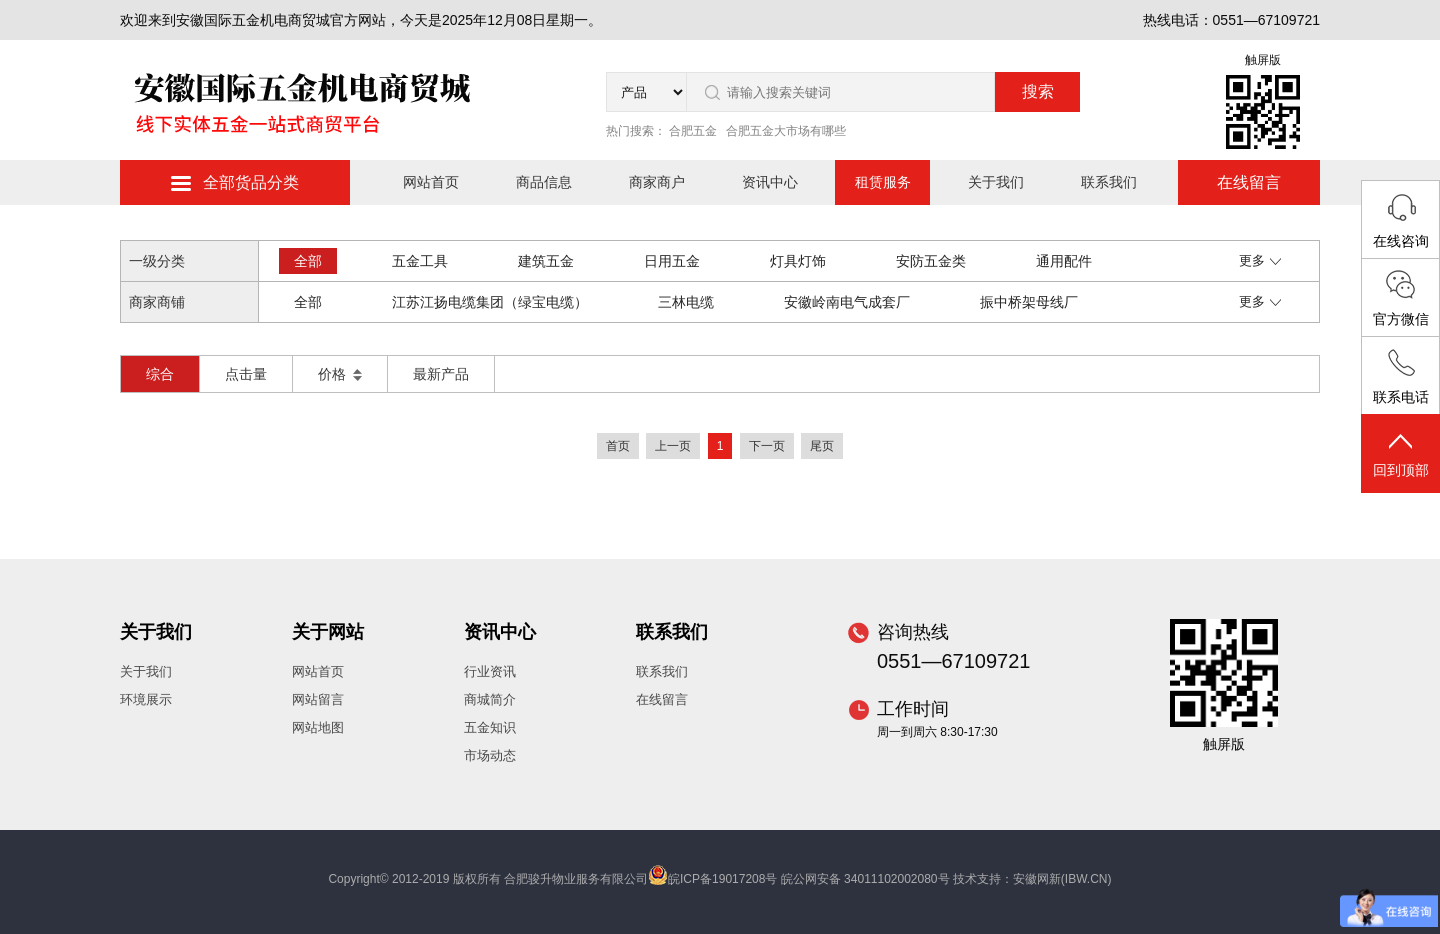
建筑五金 (546, 261)
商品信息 (544, 182)
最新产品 (441, 374)
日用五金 (672, 261)
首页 (618, 446)
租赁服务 (883, 182)
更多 (1260, 260)
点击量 (246, 374)
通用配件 (1064, 261)
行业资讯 (490, 671)
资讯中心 (770, 182)
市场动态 (490, 755)
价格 (340, 374)
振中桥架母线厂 (1029, 302)
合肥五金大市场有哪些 (786, 131)
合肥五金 (693, 131)
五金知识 (490, 727)
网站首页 (431, 182)
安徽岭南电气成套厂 (847, 302)
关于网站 (328, 632)
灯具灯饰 (798, 261)
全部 (308, 261)
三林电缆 (686, 302)
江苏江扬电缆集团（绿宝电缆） (490, 302)
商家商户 (657, 182)
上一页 (673, 446)
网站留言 (318, 699)
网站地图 (318, 727)
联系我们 (1109, 182)
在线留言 (1249, 182)
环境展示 (146, 699)
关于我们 (996, 182)
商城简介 (490, 699)
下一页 (767, 446)
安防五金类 (931, 261)
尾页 (822, 446)
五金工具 (420, 261)
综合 (160, 374)
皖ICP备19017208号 (722, 879)
